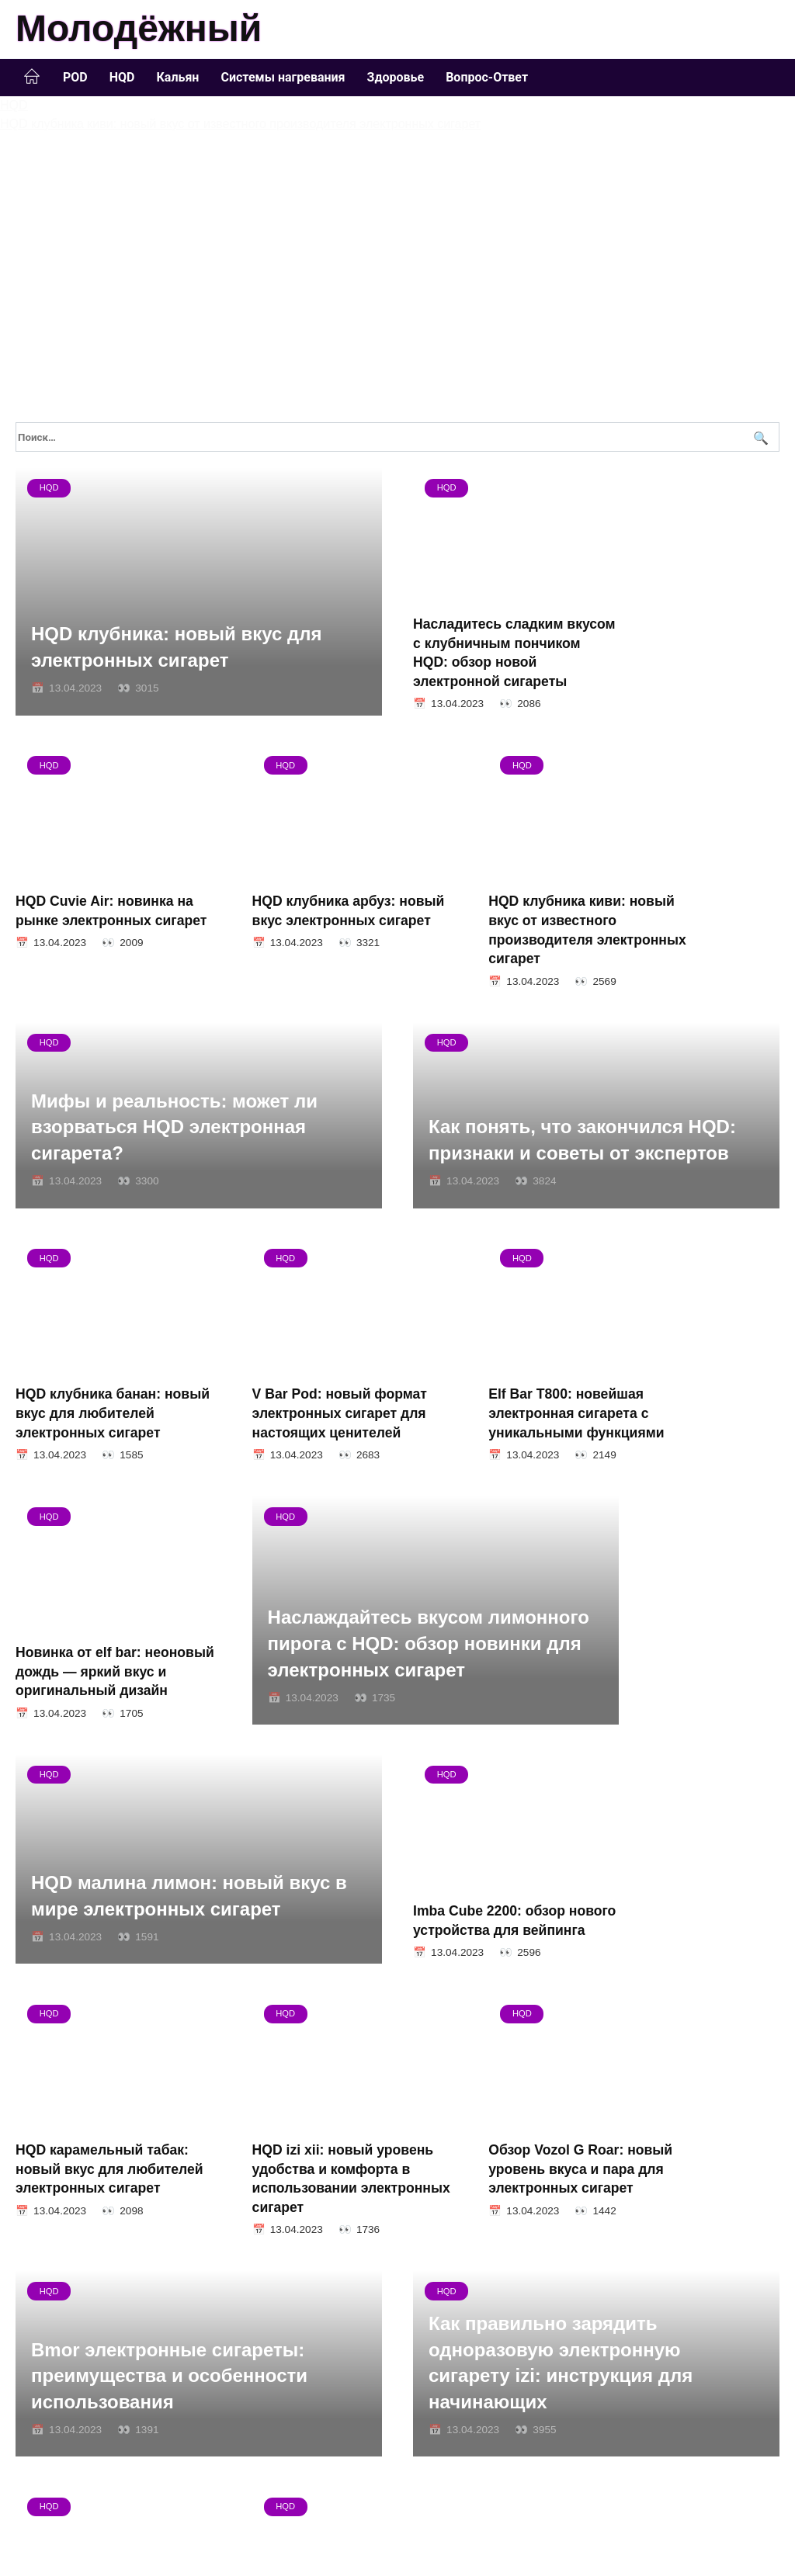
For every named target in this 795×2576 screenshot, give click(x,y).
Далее (87, 2369)
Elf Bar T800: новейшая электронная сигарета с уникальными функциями (95, 1452)
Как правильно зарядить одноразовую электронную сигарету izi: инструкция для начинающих (163, 2226)
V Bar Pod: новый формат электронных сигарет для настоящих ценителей (691, 1190)
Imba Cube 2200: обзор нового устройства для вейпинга (491, 1705)
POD (75, 77)
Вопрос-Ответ (487, 77)
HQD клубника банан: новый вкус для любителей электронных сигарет (485, 1190)
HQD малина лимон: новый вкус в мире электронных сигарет (189, 1709)
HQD (122, 77)
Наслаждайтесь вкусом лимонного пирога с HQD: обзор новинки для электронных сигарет (589, 1434)
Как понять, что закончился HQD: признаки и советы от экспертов (184, 1185)
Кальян (177, 77)
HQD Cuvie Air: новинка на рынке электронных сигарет (691, 618)
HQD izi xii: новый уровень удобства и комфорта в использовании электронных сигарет (88, 1986)
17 (59, 2369)
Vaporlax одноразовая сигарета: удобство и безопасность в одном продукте (489, 2258)
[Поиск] (758, 437)
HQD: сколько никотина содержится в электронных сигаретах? (691, 2258)
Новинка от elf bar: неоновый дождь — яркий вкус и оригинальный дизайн (290, 1452)
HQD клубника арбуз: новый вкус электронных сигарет (88, 899)
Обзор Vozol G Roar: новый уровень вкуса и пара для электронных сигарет (293, 1976)
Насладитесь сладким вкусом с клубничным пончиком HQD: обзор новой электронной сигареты (488, 637)
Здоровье (396, 77)
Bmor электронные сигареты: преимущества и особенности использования (567, 1977)
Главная (32, 77)
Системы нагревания (282, 77)
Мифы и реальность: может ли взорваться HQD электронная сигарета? (572, 909)
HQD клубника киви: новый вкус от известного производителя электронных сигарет (286, 918)
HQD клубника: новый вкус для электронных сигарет (176, 641)
